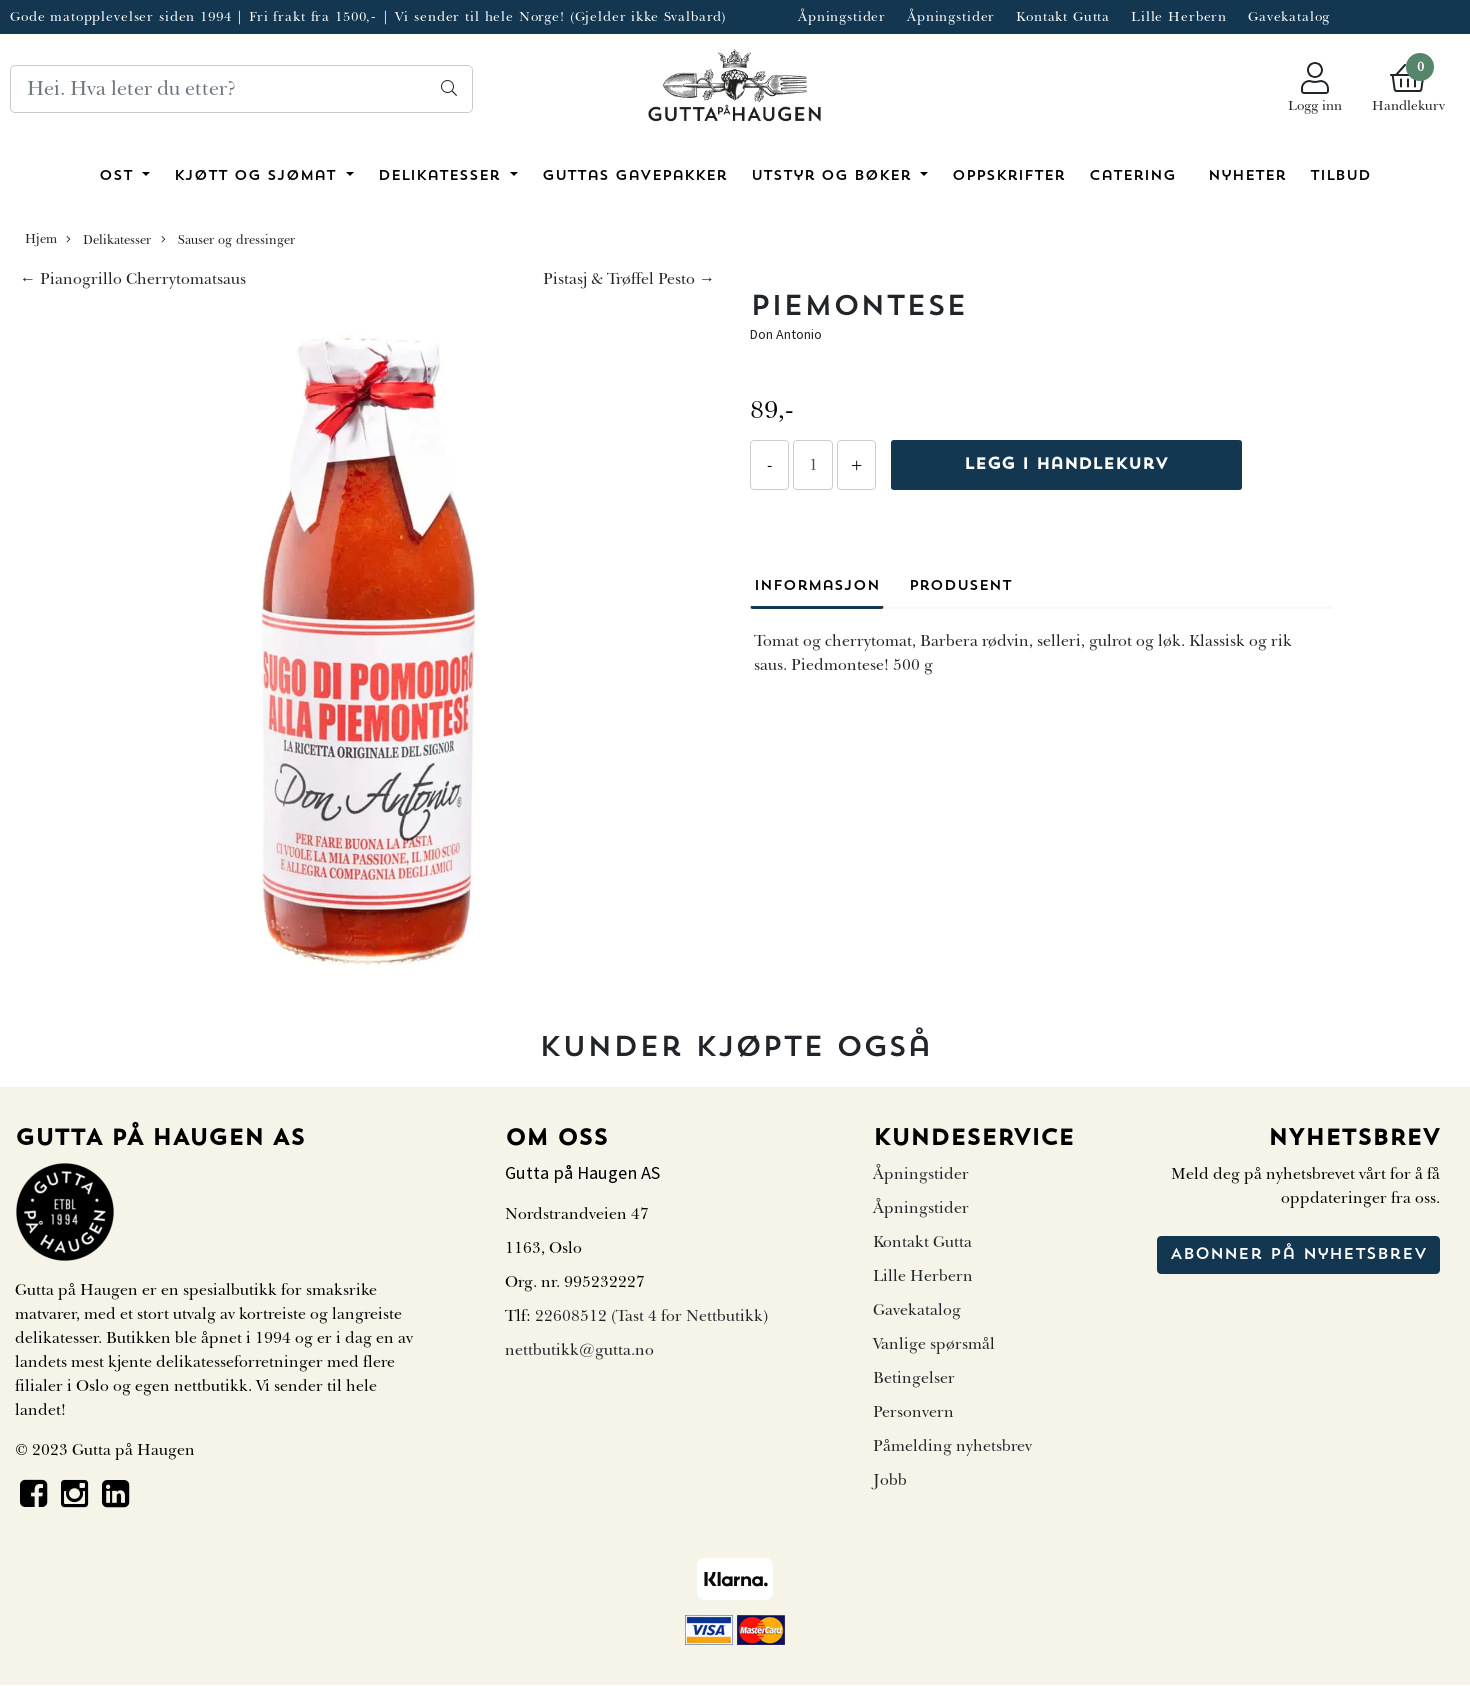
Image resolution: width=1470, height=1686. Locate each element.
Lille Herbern (1179, 16)
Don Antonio (786, 334)
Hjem (41, 239)
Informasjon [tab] (817, 586)
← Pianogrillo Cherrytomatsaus (133, 279)
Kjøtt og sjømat (258, 176)
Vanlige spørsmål (934, 1344)
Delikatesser (442, 176)
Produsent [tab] (960, 586)
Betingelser (914, 1378)
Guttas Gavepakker (634, 176)
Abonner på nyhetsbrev (1298, 1255)
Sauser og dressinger (228, 240)
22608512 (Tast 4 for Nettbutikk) (651, 1316)
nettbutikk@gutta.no (579, 1350)
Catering (1132, 176)
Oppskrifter (1008, 176)
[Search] (241, 89)
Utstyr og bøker (834, 176)
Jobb (890, 1480)
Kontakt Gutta (1063, 16)
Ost (119, 176)
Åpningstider (842, 16)
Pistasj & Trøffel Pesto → (629, 279)
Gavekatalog (1289, 16)
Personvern (913, 1412)
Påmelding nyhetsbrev (952, 1446)
